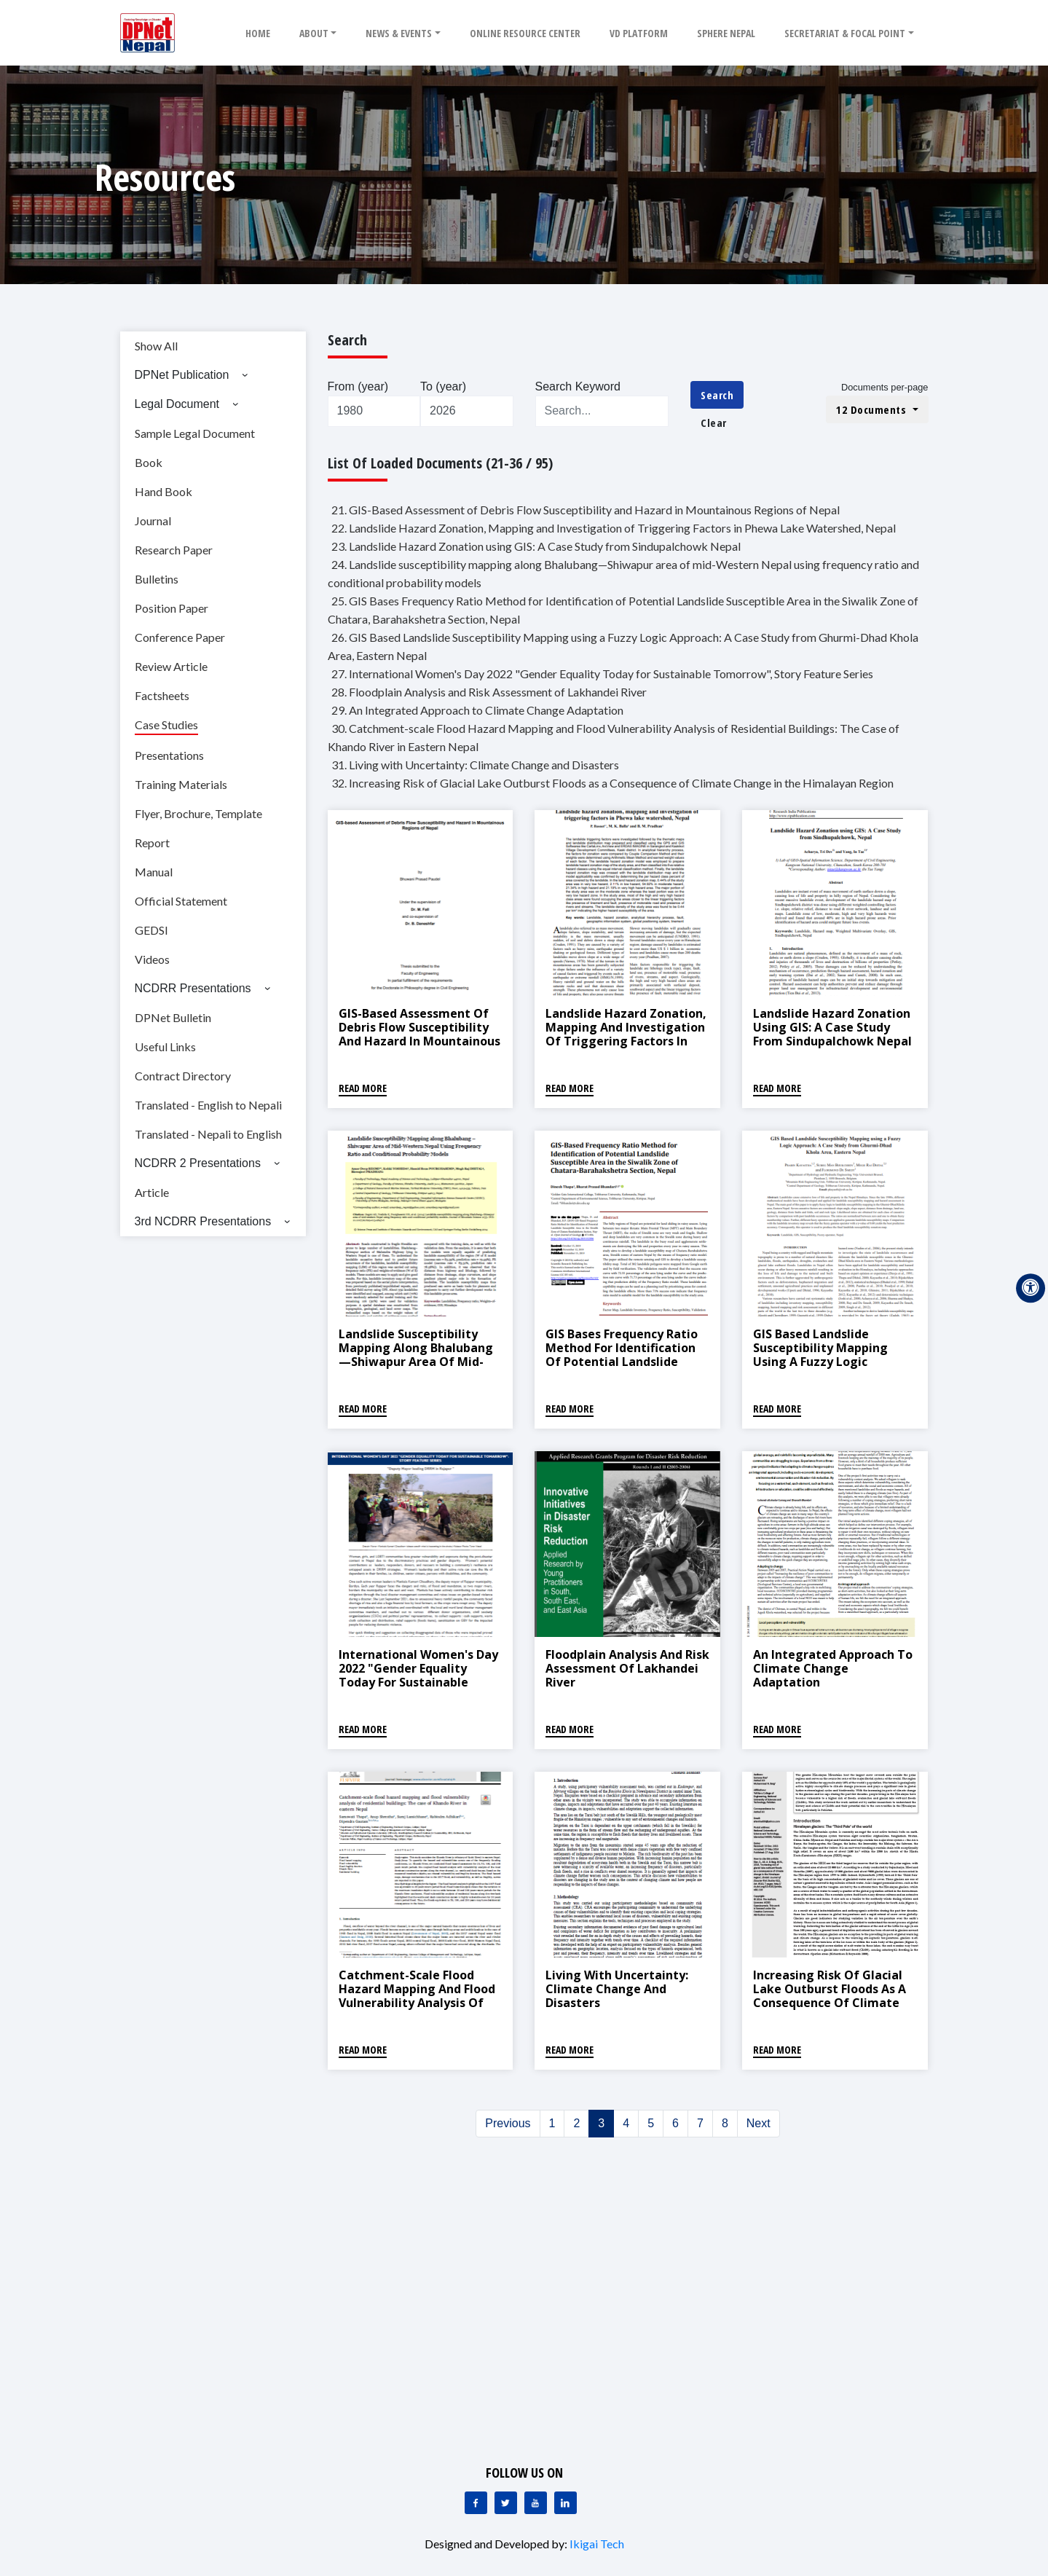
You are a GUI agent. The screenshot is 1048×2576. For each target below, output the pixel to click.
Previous (507, 2123)
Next (758, 2123)
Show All (156, 346)
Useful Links (165, 1046)
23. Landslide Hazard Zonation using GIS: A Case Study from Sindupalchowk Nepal (536, 546)
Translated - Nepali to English (208, 1134)
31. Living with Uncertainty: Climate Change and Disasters (475, 764)
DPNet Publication (182, 375)
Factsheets (162, 695)
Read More (363, 1088)
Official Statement (181, 901)
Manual (154, 872)
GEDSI (151, 930)
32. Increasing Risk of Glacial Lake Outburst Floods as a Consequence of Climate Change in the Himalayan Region (612, 783)
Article (152, 1192)
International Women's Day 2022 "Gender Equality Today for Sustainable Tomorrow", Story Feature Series (418, 1682)
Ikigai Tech (597, 2544)
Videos (152, 959)
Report (152, 842)
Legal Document (177, 404)
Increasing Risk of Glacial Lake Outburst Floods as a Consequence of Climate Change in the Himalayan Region (829, 2003)
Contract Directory (183, 1076)
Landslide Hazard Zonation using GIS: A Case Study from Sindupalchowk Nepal (832, 1027)
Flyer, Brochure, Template (198, 813)
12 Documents (873, 409)
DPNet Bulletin (173, 1017)
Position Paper (171, 608)
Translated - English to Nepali (208, 1105)
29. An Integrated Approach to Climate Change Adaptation (477, 710)
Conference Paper (180, 637)
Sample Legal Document (195, 433)
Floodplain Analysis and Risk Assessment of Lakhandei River (627, 1668)
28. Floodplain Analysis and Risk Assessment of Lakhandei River (489, 692)
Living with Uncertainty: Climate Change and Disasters (616, 1989)
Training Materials (181, 784)
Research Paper (174, 550)
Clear (714, 422)
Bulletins (156, 579)
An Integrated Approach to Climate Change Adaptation (833, 1668)
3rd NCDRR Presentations (203, 1221)
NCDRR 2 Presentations (198, 1163)
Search (717, 395)
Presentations (169, 755)
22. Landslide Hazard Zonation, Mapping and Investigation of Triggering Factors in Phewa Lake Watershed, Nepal (613, 528)
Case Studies (166, 724)
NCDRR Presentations (193, 988)
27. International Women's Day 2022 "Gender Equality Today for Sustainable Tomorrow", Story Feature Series (602, 673)
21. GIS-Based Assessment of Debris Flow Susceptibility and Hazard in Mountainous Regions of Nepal (585, 510)
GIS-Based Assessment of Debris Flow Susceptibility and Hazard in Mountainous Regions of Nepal (419, 1034)
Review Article (171, 666)
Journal (153, 520)
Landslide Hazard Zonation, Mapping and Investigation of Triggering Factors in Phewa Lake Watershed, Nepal (625, 1041)
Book (148, 462)
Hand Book (163, 491)
